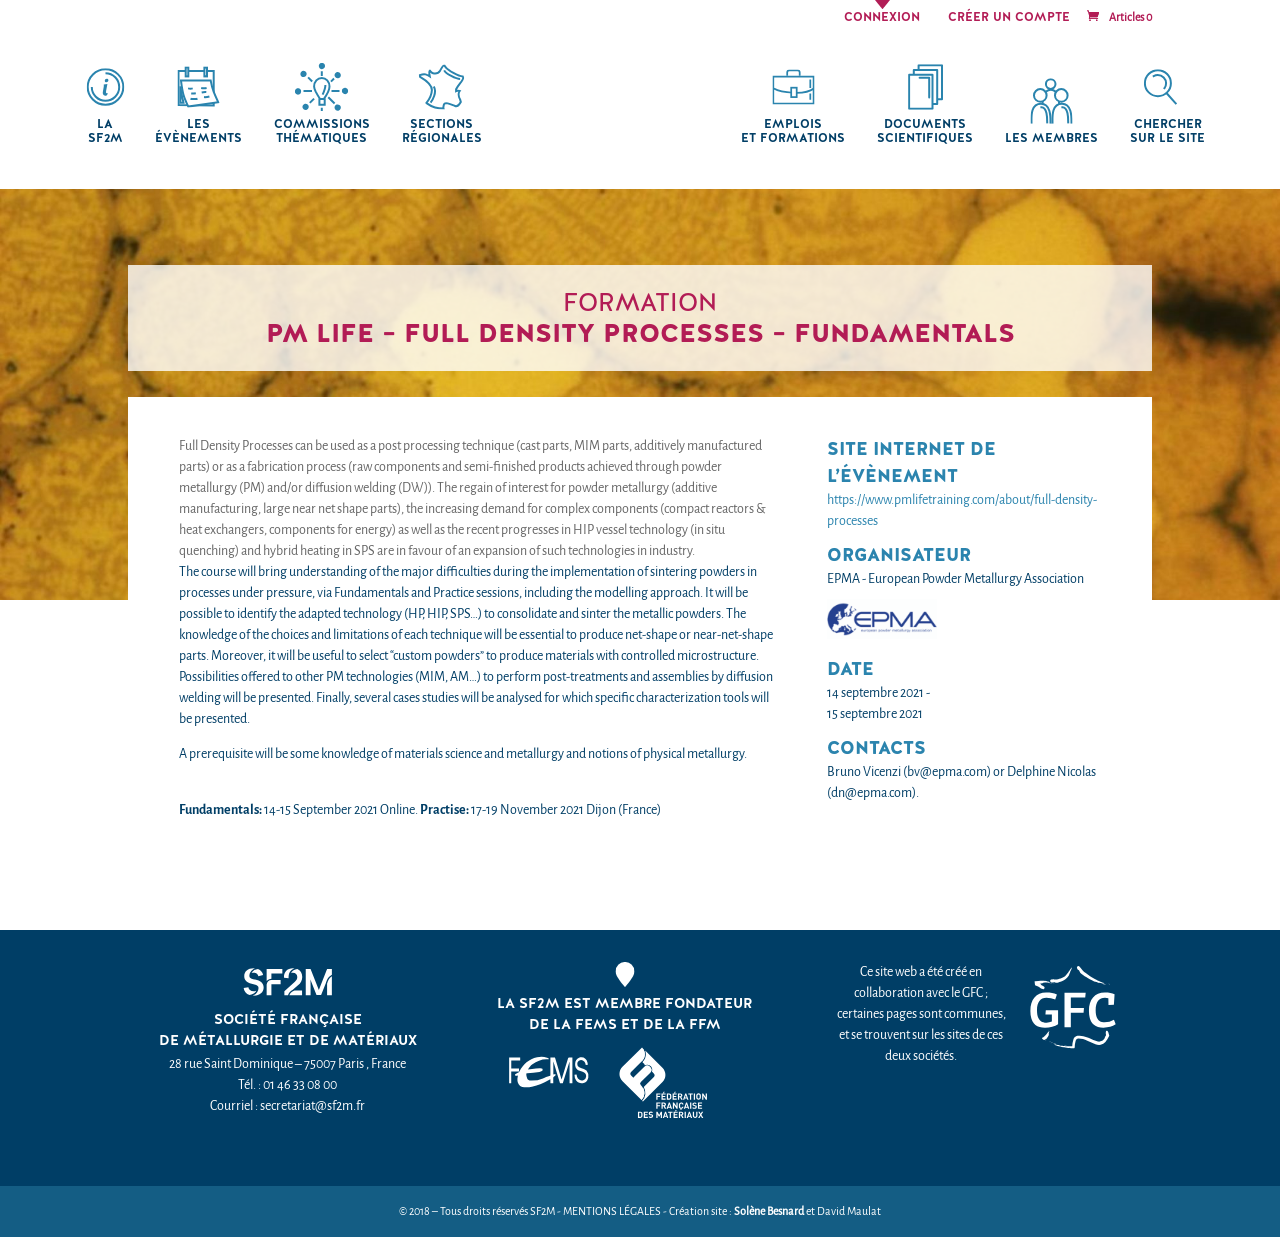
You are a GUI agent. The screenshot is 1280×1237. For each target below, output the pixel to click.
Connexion (882, 18)
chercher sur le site (1167, 131)
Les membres (1051, 138)
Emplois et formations (793, 131)
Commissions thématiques (322, 131)
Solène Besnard (769, 1211)
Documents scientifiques (925, 131)
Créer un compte (1009, 18)
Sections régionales (442, 131)
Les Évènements (198, 131)
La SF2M (105, 131)
